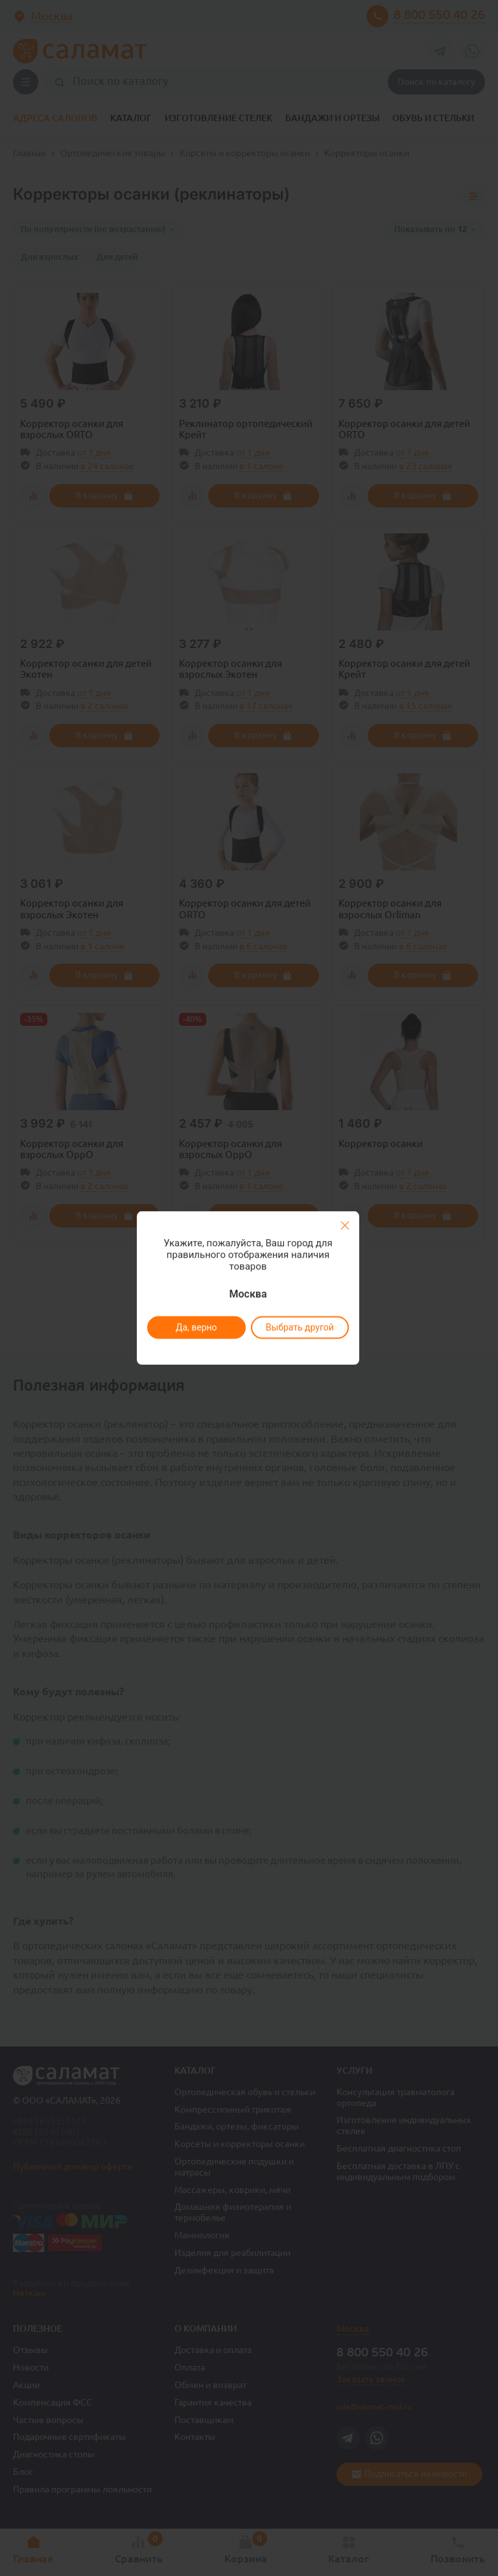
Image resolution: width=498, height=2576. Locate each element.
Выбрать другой (299, 1327)
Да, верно (196, 1327)
